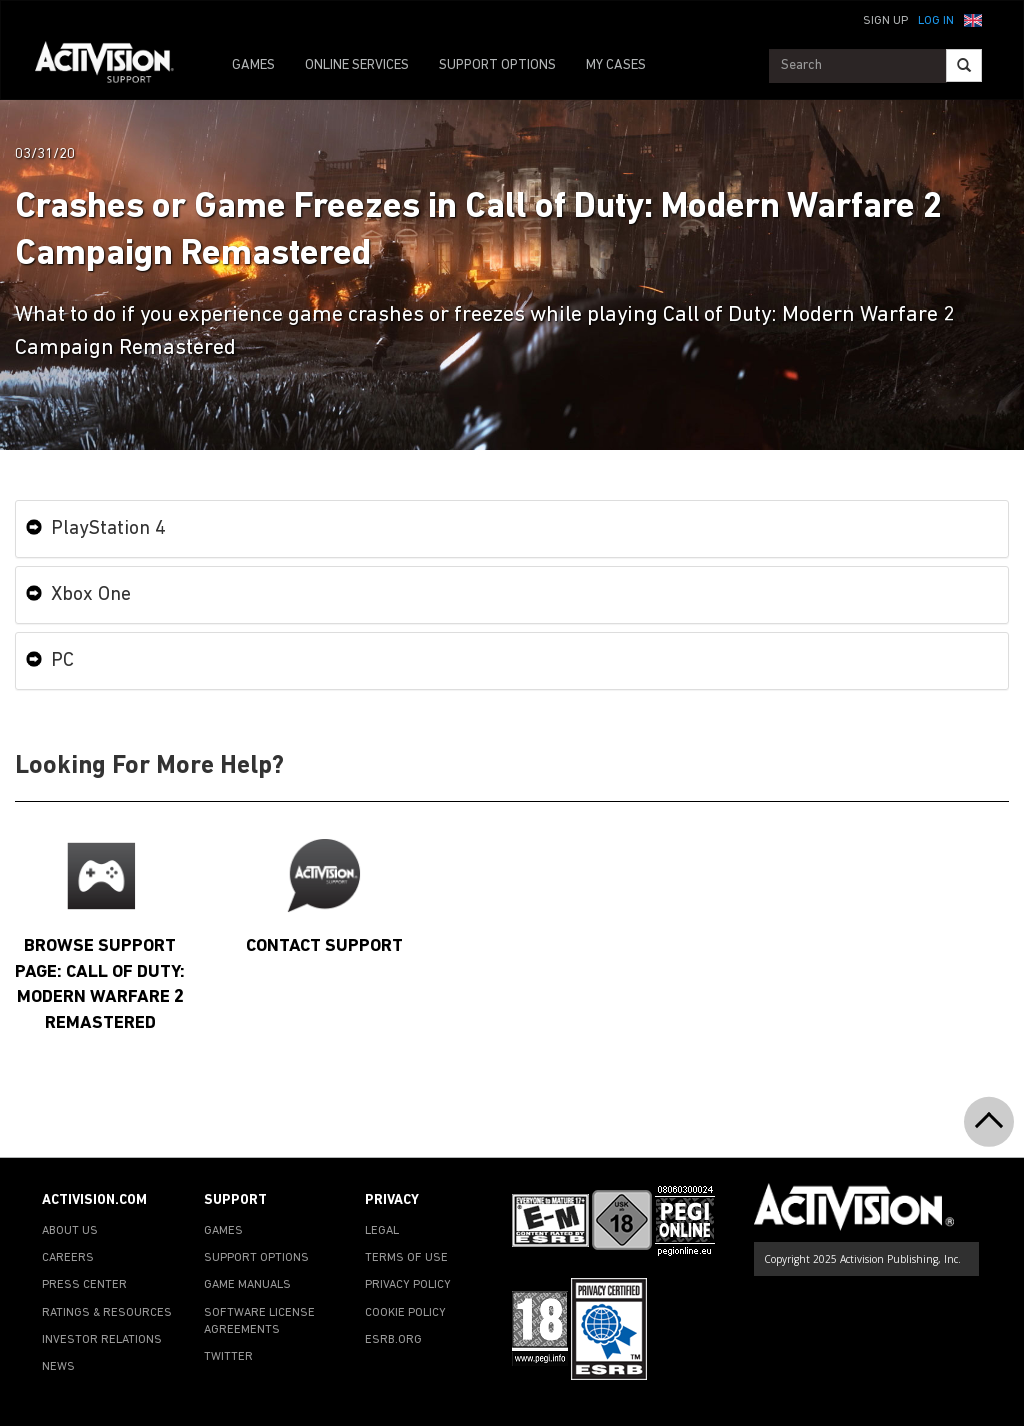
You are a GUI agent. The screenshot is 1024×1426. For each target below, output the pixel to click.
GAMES (253, 65)
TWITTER (228, 1357)
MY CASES (616, 65)
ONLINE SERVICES (357, 65)
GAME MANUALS (247, 1285)
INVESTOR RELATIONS (102, 1340)
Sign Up (885, 21)
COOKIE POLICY (405, 1313)
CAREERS (68, 1258)
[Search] (964, 65)
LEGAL (382, 1231)
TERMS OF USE (406, 1258)
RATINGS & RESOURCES (107, 1313)
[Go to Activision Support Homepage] (114, 66)
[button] (973, 19)
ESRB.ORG (393, 1340)
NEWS (58, 1367)
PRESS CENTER (84, 1285)
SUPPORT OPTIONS (497, 65)
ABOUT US (70, 1231)
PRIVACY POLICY (408, 1285)
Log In (936, 21)
